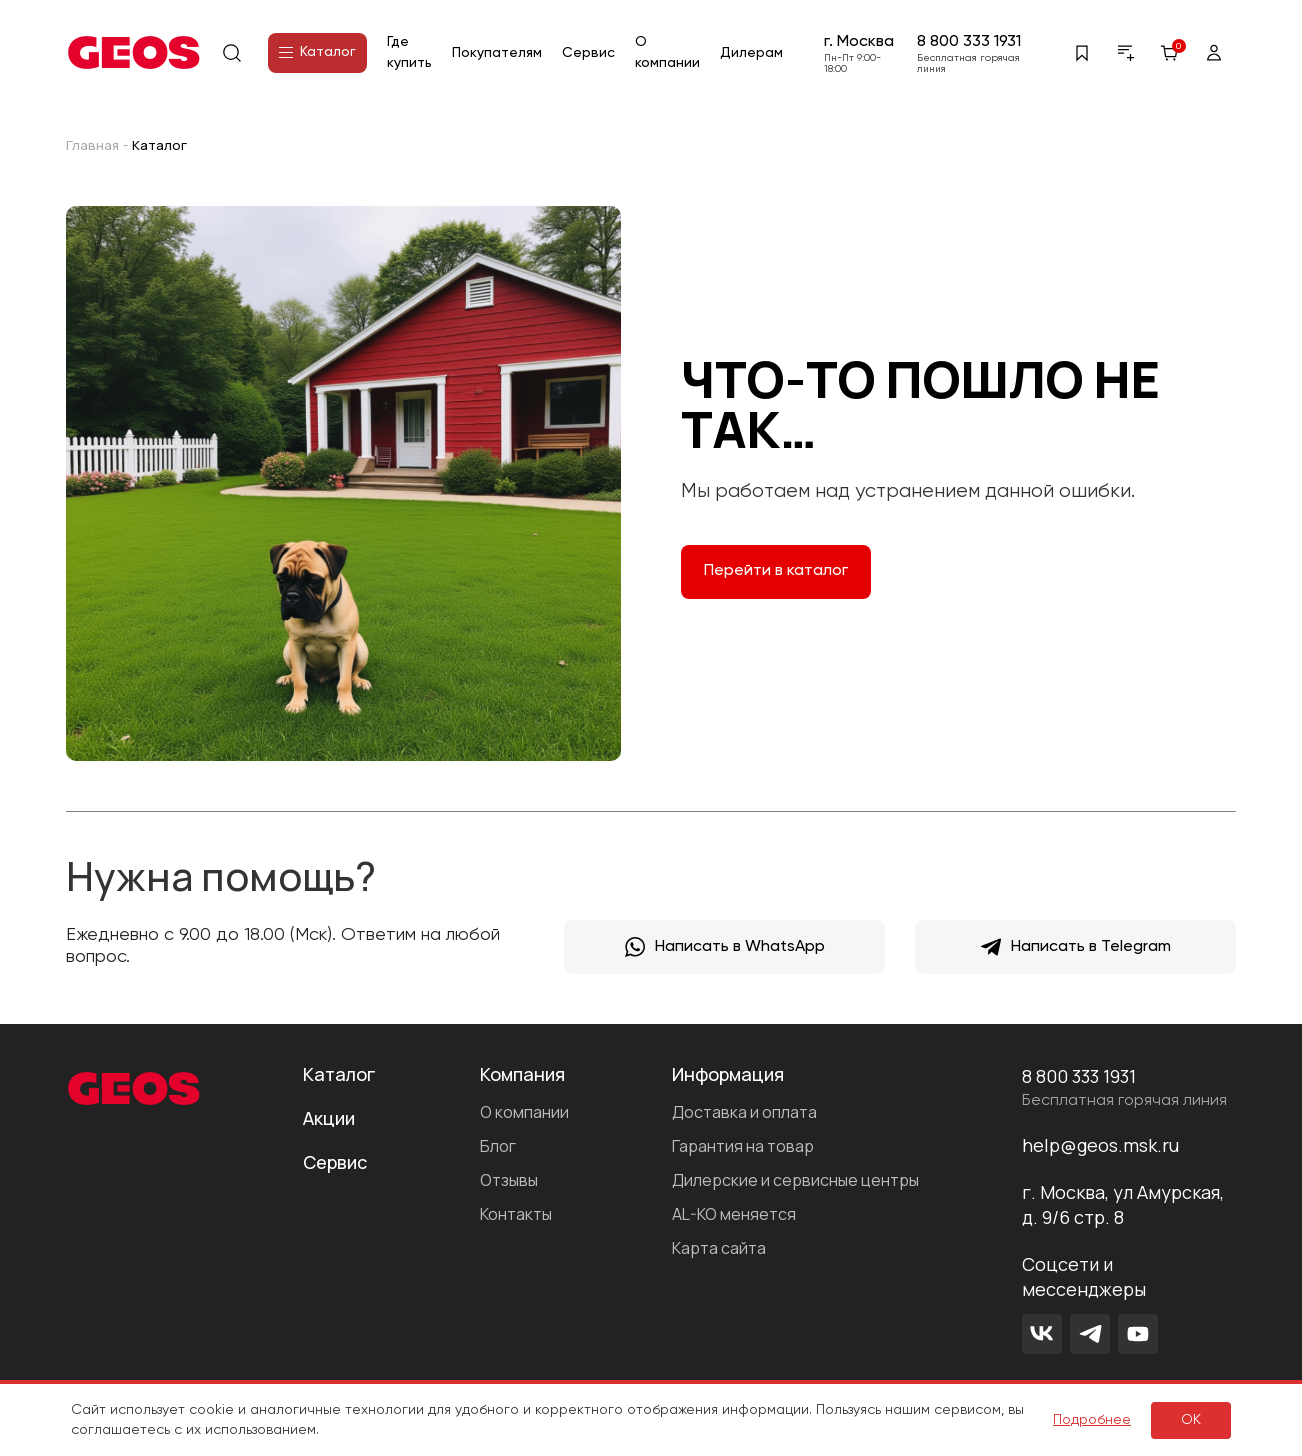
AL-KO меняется (734, 1214)
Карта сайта (719, 1248)
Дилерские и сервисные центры (795, 1180)
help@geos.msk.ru (1100, 1145)
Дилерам (751, 53)
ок (1191, 1420)
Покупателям (497, 53)
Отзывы (509, 1180)
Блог (498, 1146)
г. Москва (859, 42)
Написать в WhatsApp (725, 947)
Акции (329, 1118)
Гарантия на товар (743, 1146)
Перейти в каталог (776, 571)
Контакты (516, 1214)
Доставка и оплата (744, 1112)
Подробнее (1092, 1420)
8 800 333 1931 (969, 42)
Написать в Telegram (1076, 947)
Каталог (317, 52)
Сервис (588, 53)
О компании (524, 1112)
